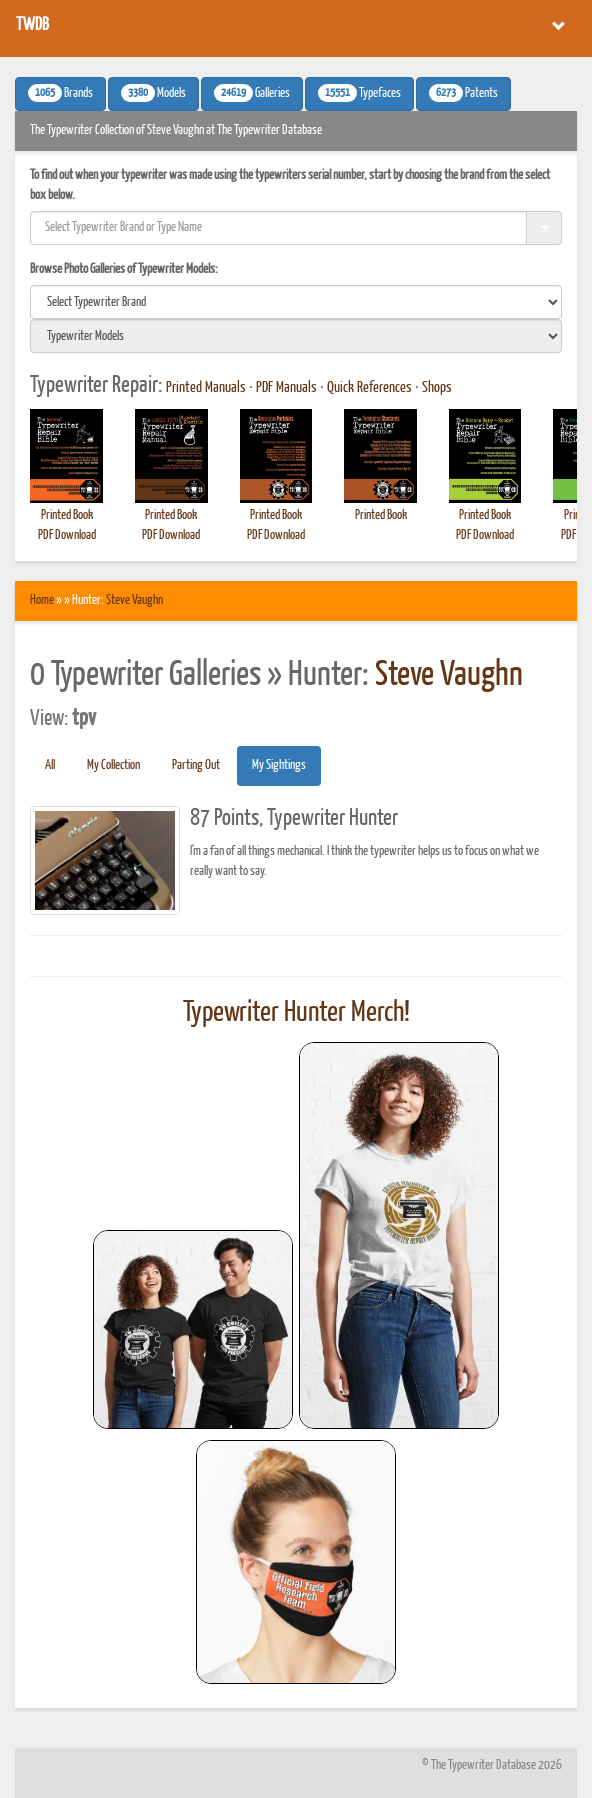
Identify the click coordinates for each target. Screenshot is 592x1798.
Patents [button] (463, 93)
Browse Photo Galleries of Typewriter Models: (124, 269)
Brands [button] (60, 93)
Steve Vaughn (134, 600)
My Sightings (279, 765)
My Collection (113, 765)
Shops (437, 388)
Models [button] (153, 93)
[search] (296, 302)
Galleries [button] (252, 93)
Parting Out (196, 765)
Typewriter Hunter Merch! (296, 1013)
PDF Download (67, 535)
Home (42, 600)
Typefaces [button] (359, 93)
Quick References (369, 388)
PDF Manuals (286, 388)
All (50, 765)
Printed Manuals (206, 388)
